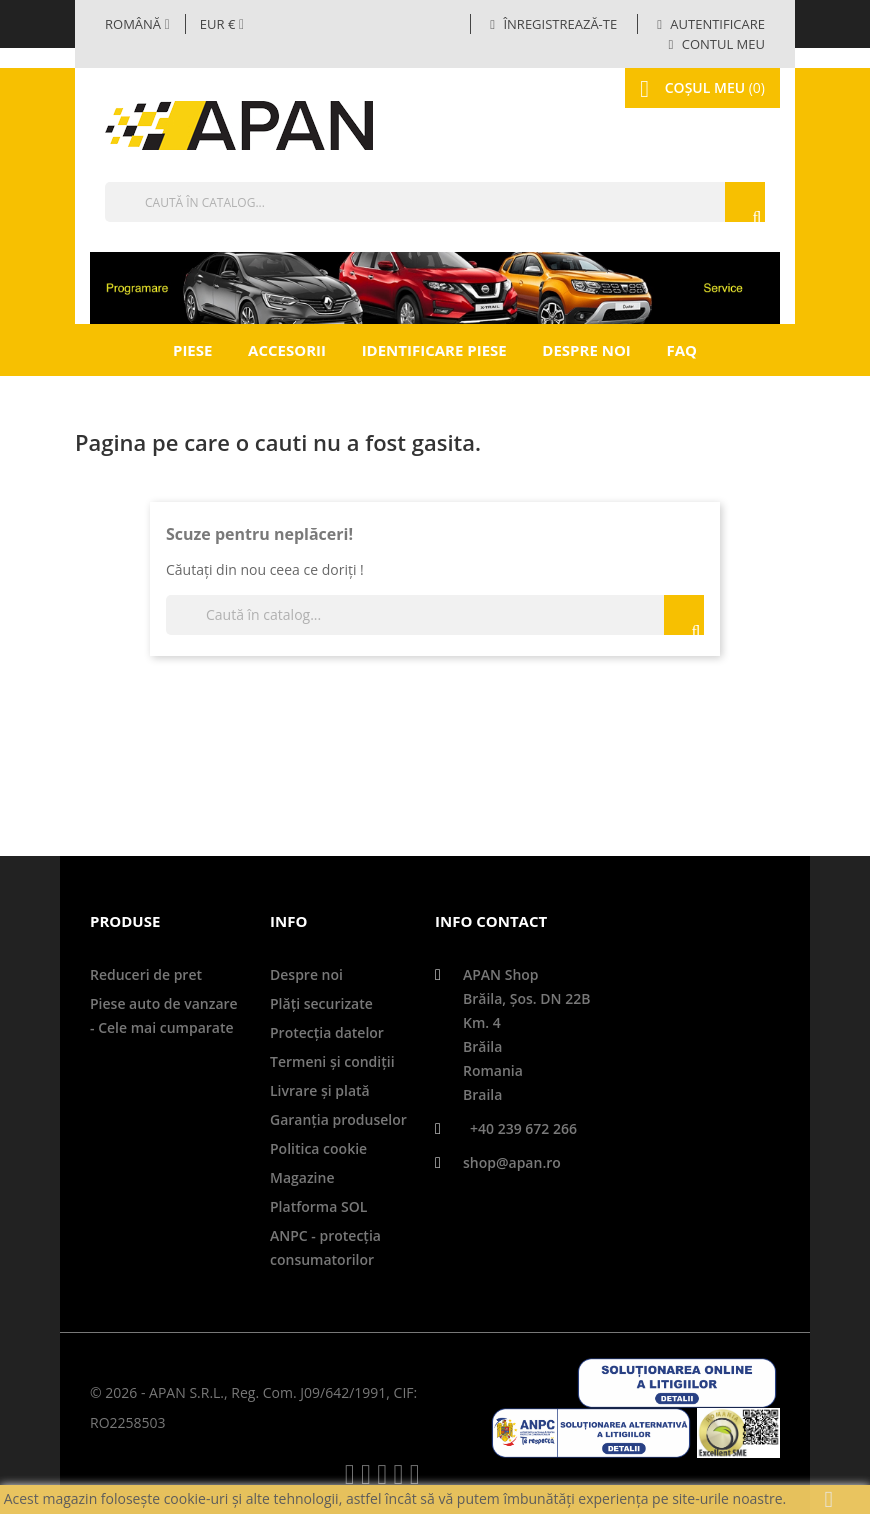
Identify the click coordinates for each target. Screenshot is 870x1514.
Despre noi (586, 350)
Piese (192, 350)
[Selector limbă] (137, 24)
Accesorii (287, 350)
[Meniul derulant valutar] (222, 24)
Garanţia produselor (338, 1119)
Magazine (302, 1177)
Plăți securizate (321, 1003)
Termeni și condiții (332, 1061)
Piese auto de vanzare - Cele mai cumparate (164, 1015)
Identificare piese (434, 350)
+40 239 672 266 (523, 1128)
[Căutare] (435, 202)
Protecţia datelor (327, 1032)
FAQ (681, 350)
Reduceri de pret (146, 974)
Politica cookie (318, 1148)
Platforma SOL (318, 1206)
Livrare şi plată (320, 1090)
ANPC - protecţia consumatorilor (325, 1247)
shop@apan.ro (512, 1162)
